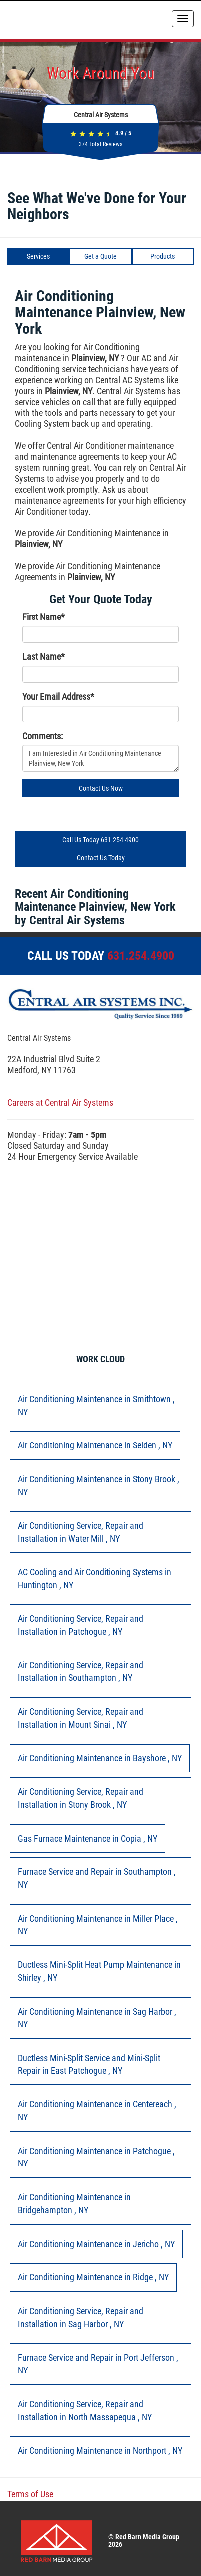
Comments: (42, 736)
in (96, 1405)
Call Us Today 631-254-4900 (100, 840)
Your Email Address (58, 696)
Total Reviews (100, 144)
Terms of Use (30, 2494)
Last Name (43, 656)
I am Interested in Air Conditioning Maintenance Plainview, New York (100, 758)
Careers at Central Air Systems (60, 1102)
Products (162, 256)
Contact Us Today (101, 858)
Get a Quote (100, 256)
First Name (43, 617)
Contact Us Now (101, 788)
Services (38, 256)
